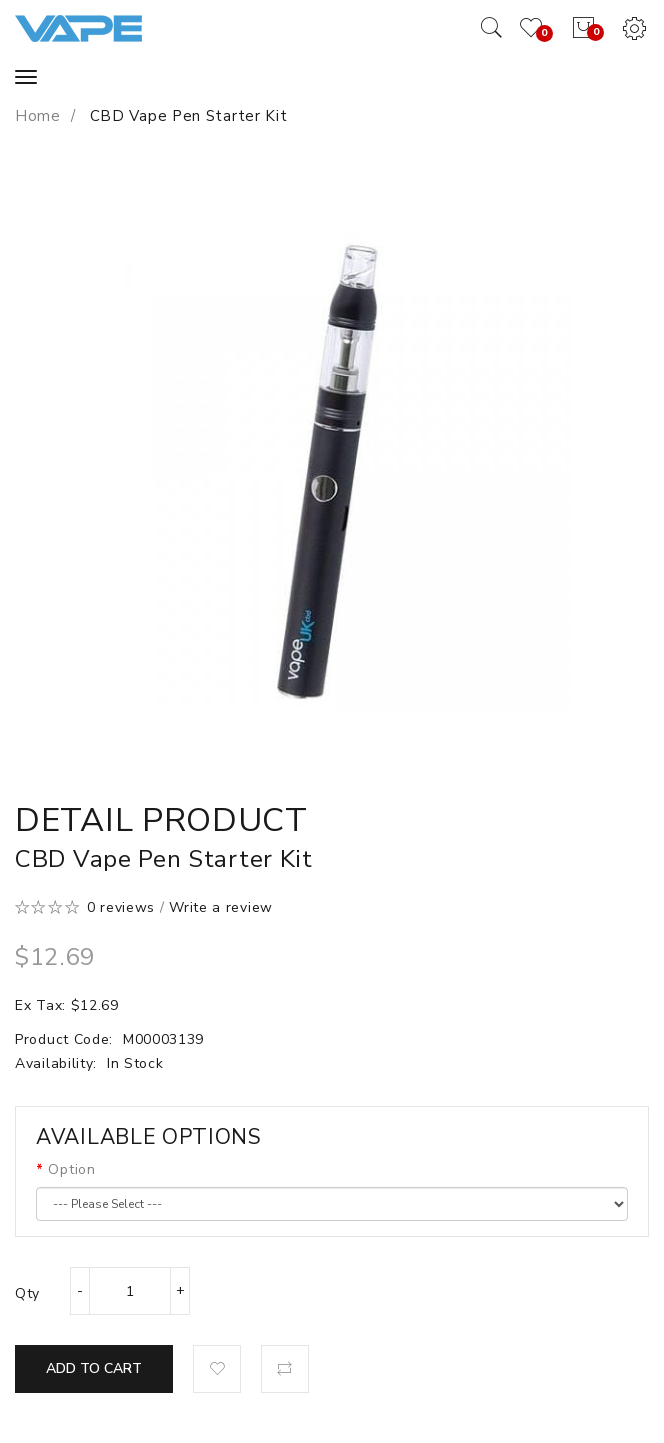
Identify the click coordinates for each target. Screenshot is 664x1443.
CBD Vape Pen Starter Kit (186, 116)
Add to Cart (94, 1368)
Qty (27, 1293)
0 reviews (121, 907)
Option (71, 1169)
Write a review (221, 907)
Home (38, 116)
